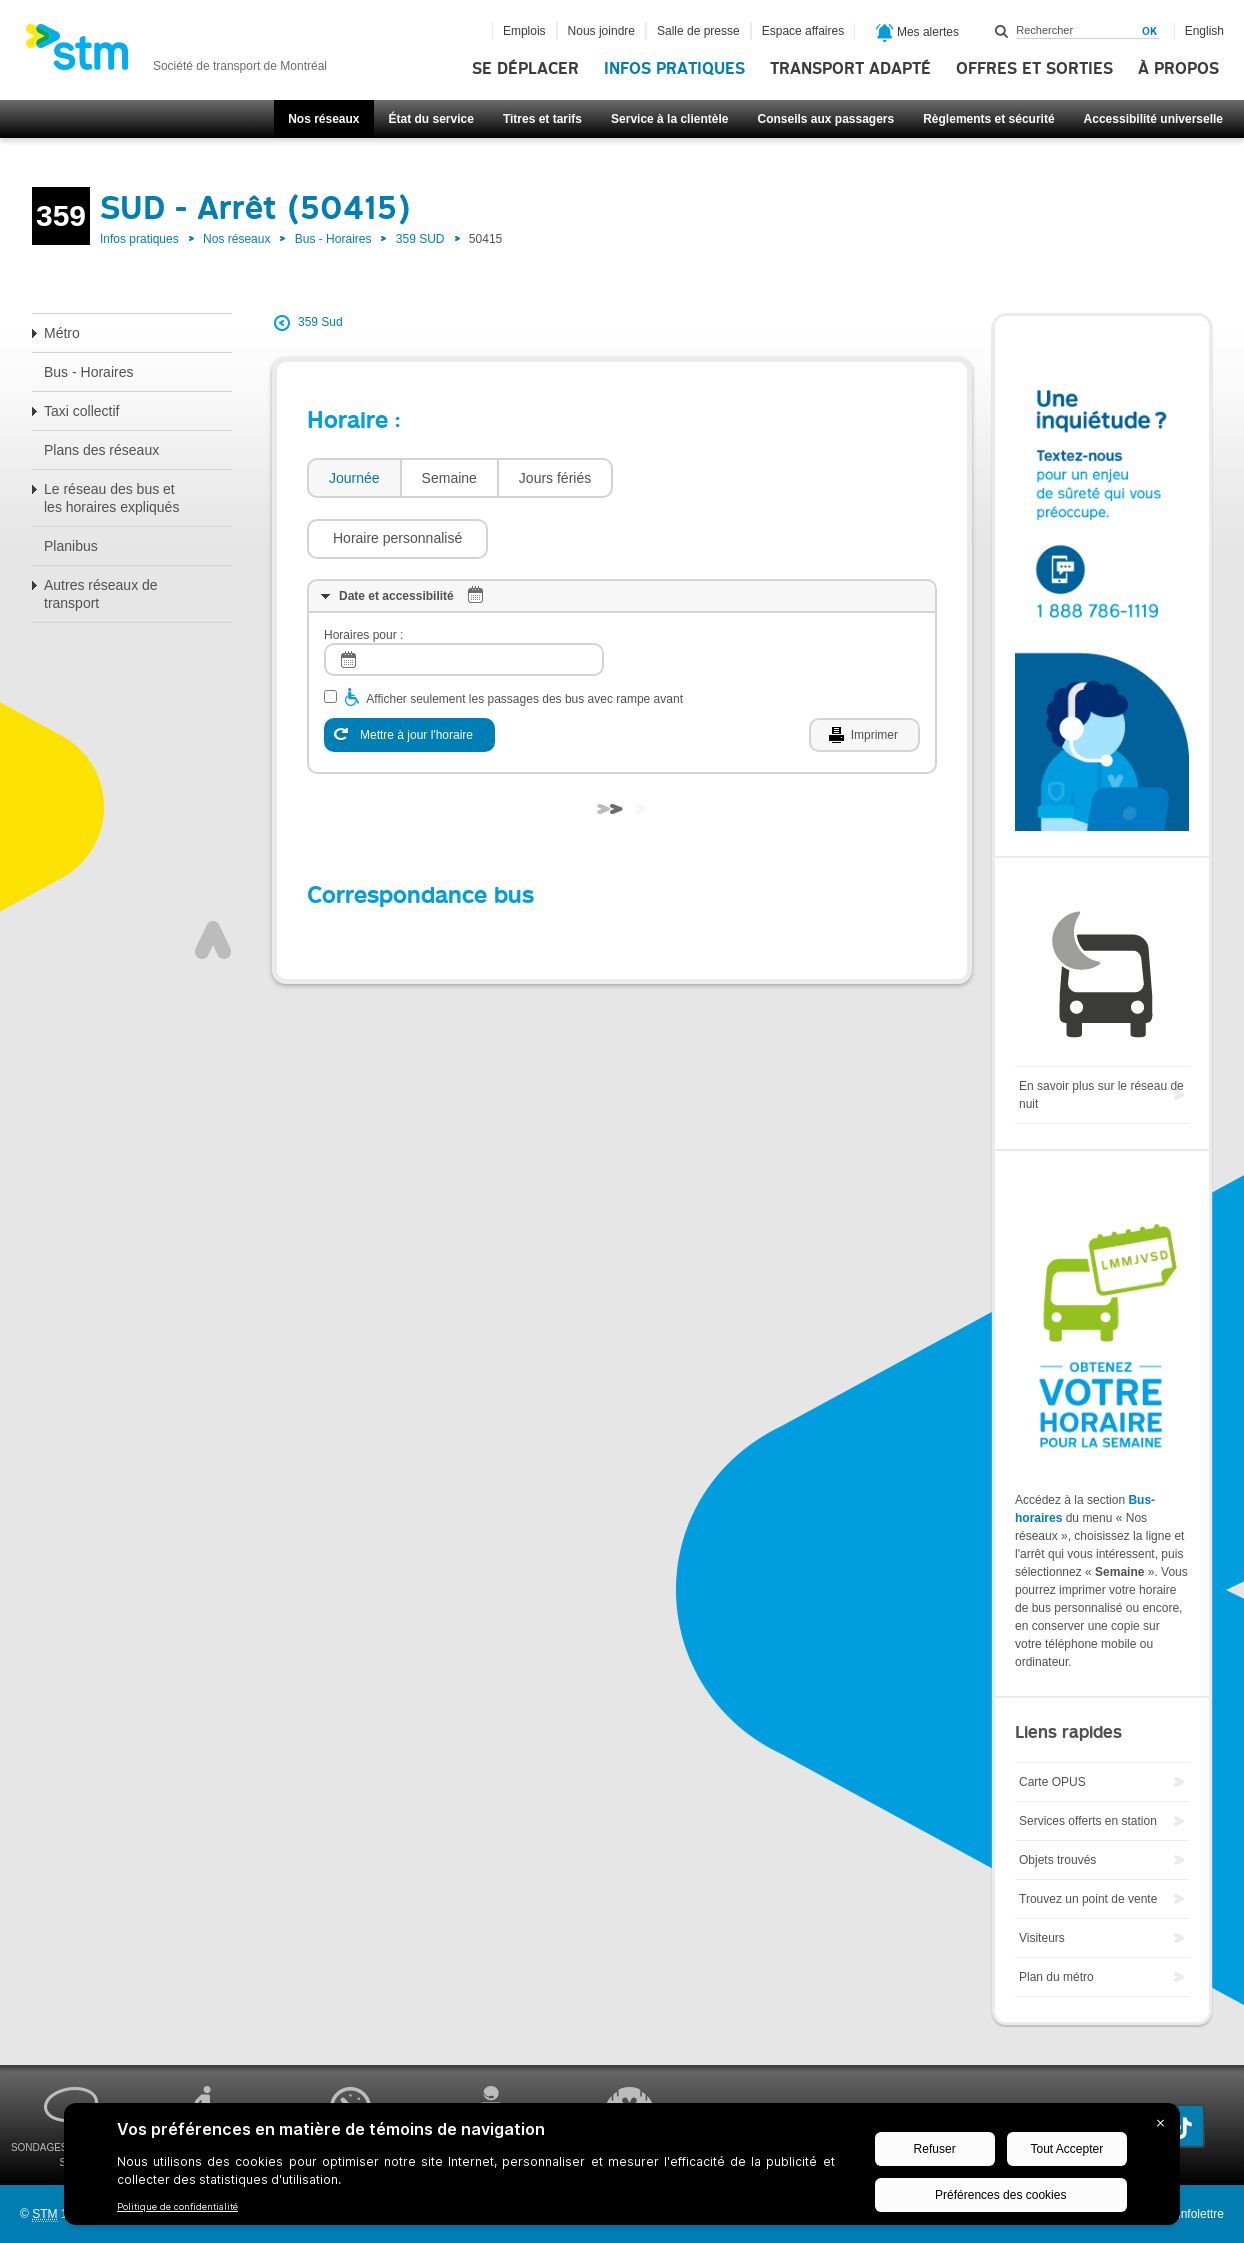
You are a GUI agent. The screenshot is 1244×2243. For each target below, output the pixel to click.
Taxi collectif (81, 411)
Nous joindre (601, 31)
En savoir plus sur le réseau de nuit (1101, 1095)
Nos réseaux (323, 119)
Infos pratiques (674, 69)
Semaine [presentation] (449, 478)
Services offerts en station (1088, 1821)
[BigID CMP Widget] (622, 2169)
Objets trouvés (1057, 1860)
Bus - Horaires (333, 239)
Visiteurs (1042, 1938)
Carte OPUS (1052, 1782)
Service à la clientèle (669, 119)
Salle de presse (698, 31)
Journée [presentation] (354, 478)
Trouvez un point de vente (1088, 1899)
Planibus (71, 546)
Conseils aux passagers (825, 119)
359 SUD (420, 239)
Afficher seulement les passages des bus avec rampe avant (524, 639)
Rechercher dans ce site (1002, 31)
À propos (1178, 69)
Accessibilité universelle (1153, 119)
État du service (431, 119)
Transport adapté (850, 69)
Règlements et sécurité (988, 119)
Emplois (524, 31)
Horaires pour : (363, 575)
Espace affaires (803, 31)
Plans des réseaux (101, 450)
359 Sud (320, 322)
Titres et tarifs (542, 119)
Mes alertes (917, 33)
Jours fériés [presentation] (555, 478)
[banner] (176, 53)
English (1204, 31)
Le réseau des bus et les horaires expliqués (111, 498)
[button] (713, 478)
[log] (464, 599)
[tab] (353, 478)
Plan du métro (1056, 1977)
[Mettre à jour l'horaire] (409, 675)
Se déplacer (525, 69)
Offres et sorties (1034, 69)
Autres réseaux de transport (101, 594)
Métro (62, 333)
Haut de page (213, 880)
